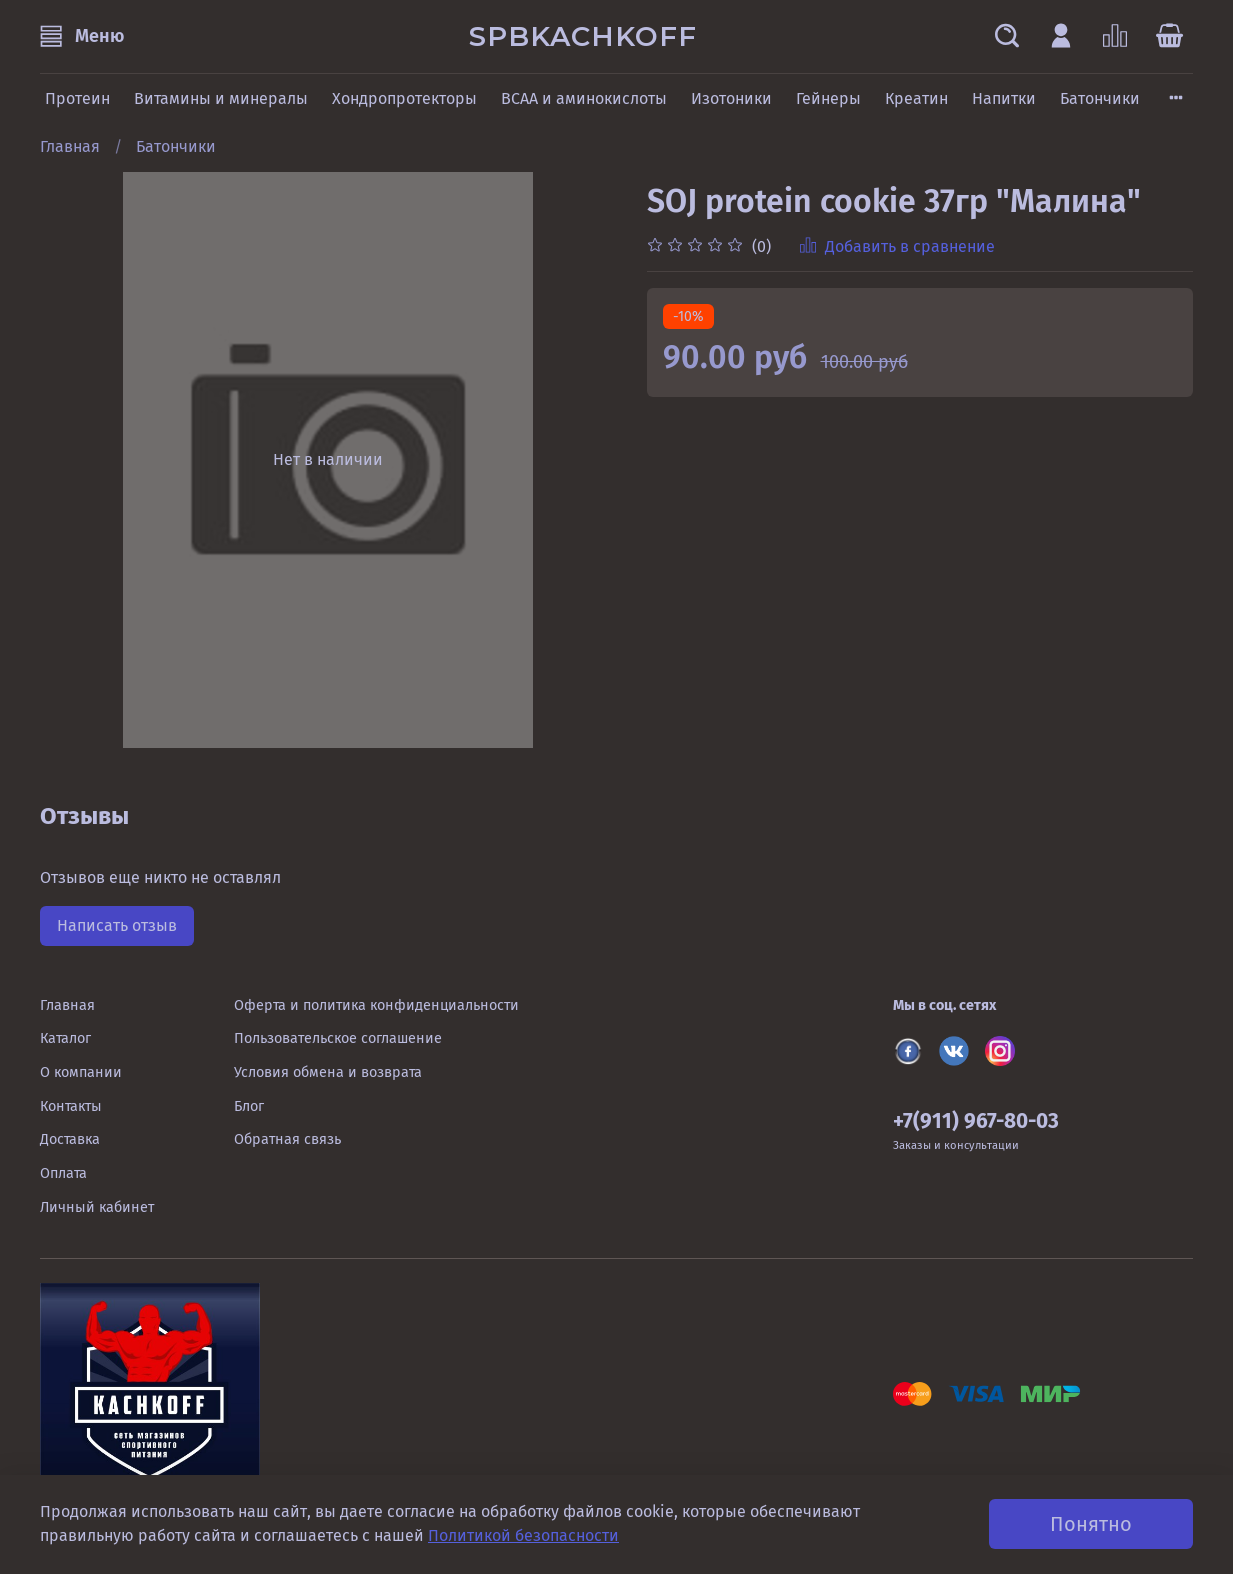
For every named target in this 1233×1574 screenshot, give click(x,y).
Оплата (63, 1173)
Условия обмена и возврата (328, 1072)
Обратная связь (287, 1139)
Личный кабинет (97, 1207)
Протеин (77, 98)
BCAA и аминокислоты (584, 98)
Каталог (65, 1038)
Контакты (71, 1106)
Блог (249, 1106)
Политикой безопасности (523, 1535)
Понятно (1091, 1524)
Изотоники (731, 98)
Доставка (70, 1139)
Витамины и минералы (221, 98)
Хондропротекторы (404, 98)
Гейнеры (828, 98)
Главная (70, 146)
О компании (81, 1072)
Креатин (916, 98)
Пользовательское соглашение (338, 1038)
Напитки (1004, 98)
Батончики (1100, 98)
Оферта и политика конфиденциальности (376, 1005)
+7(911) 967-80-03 (976, 1121)
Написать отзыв (117, 925)
